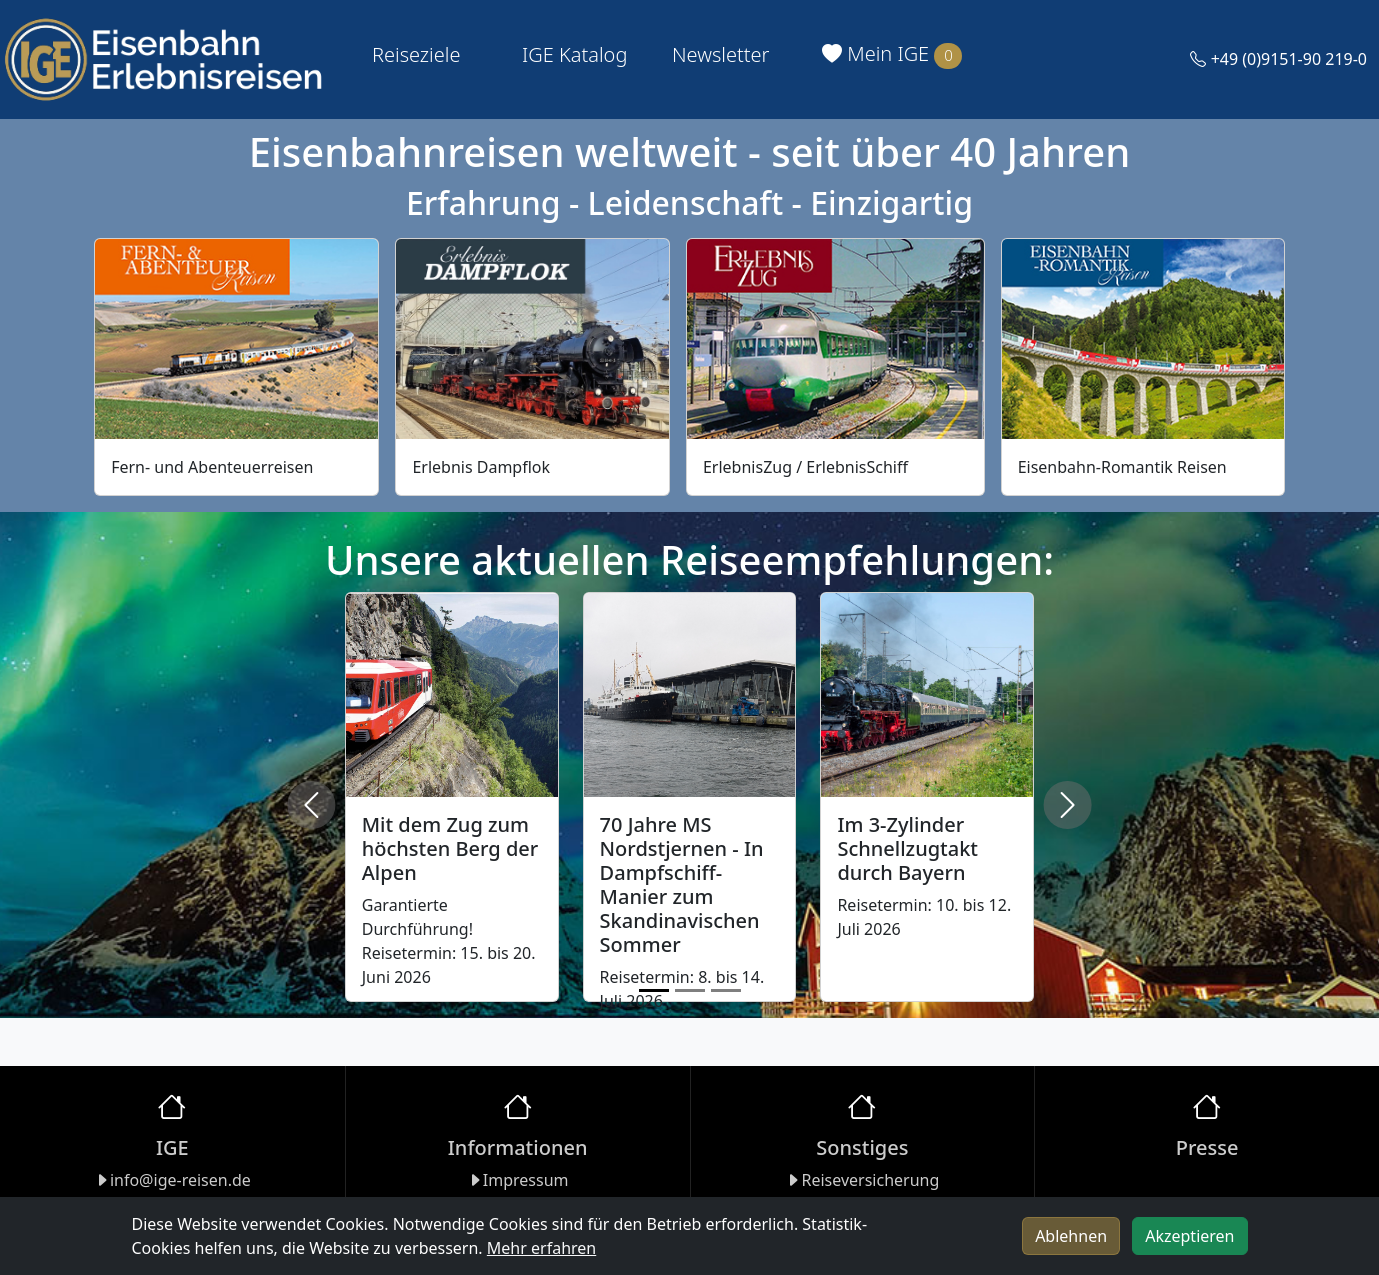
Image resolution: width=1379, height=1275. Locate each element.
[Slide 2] (690, 990)
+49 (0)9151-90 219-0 (1278, 59)
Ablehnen (1071, 1236)
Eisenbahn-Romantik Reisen (1122, 467)
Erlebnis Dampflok (481, 467)
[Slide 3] (726, 990)
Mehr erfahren (541, 1248)
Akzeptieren (1189, 1236)
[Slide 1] (654, 990)
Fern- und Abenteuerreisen (212, 467)
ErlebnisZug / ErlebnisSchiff (805, 467)
